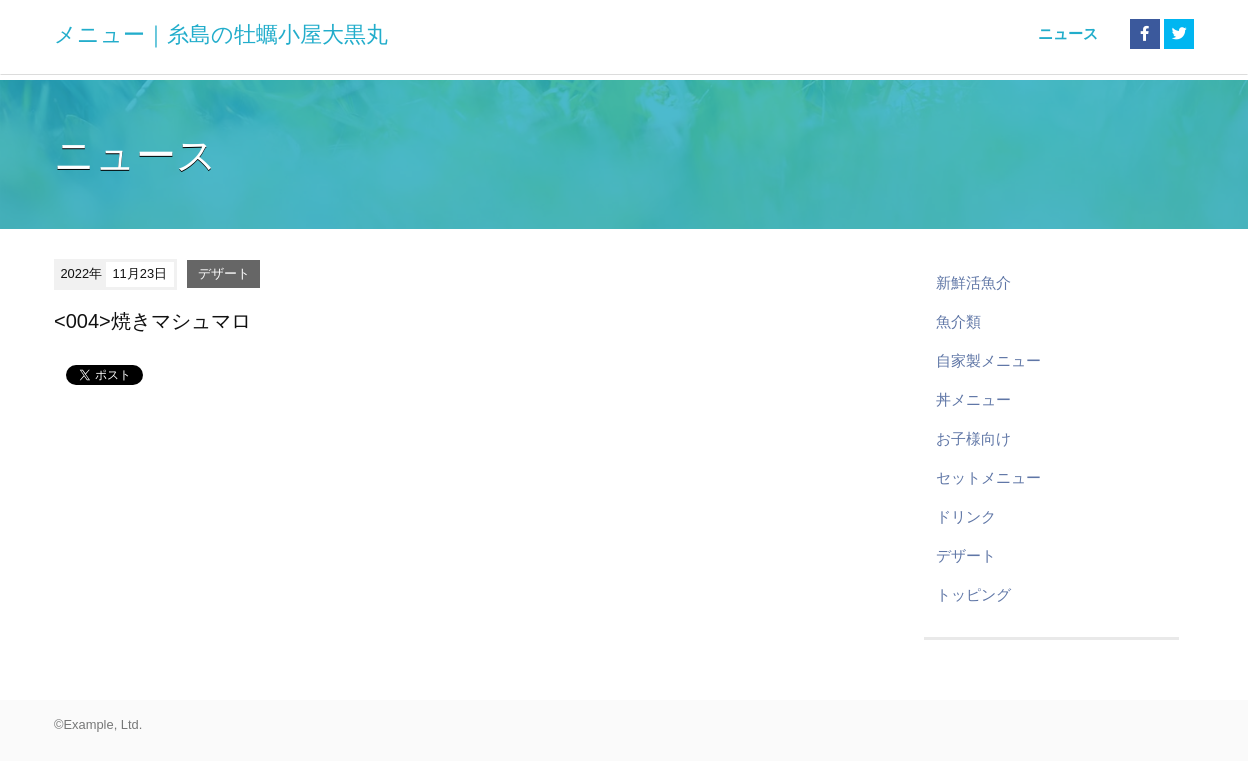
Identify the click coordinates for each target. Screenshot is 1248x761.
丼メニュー (973, 399)
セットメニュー (988, 477)
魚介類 (958, 321)
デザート (224, 273)
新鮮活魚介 (973, 282)
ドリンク (966, 516)
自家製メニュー (988, 360)
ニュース (1068, 33)
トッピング (973, 594)
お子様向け (973, 438)
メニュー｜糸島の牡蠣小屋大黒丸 (221, 34)
